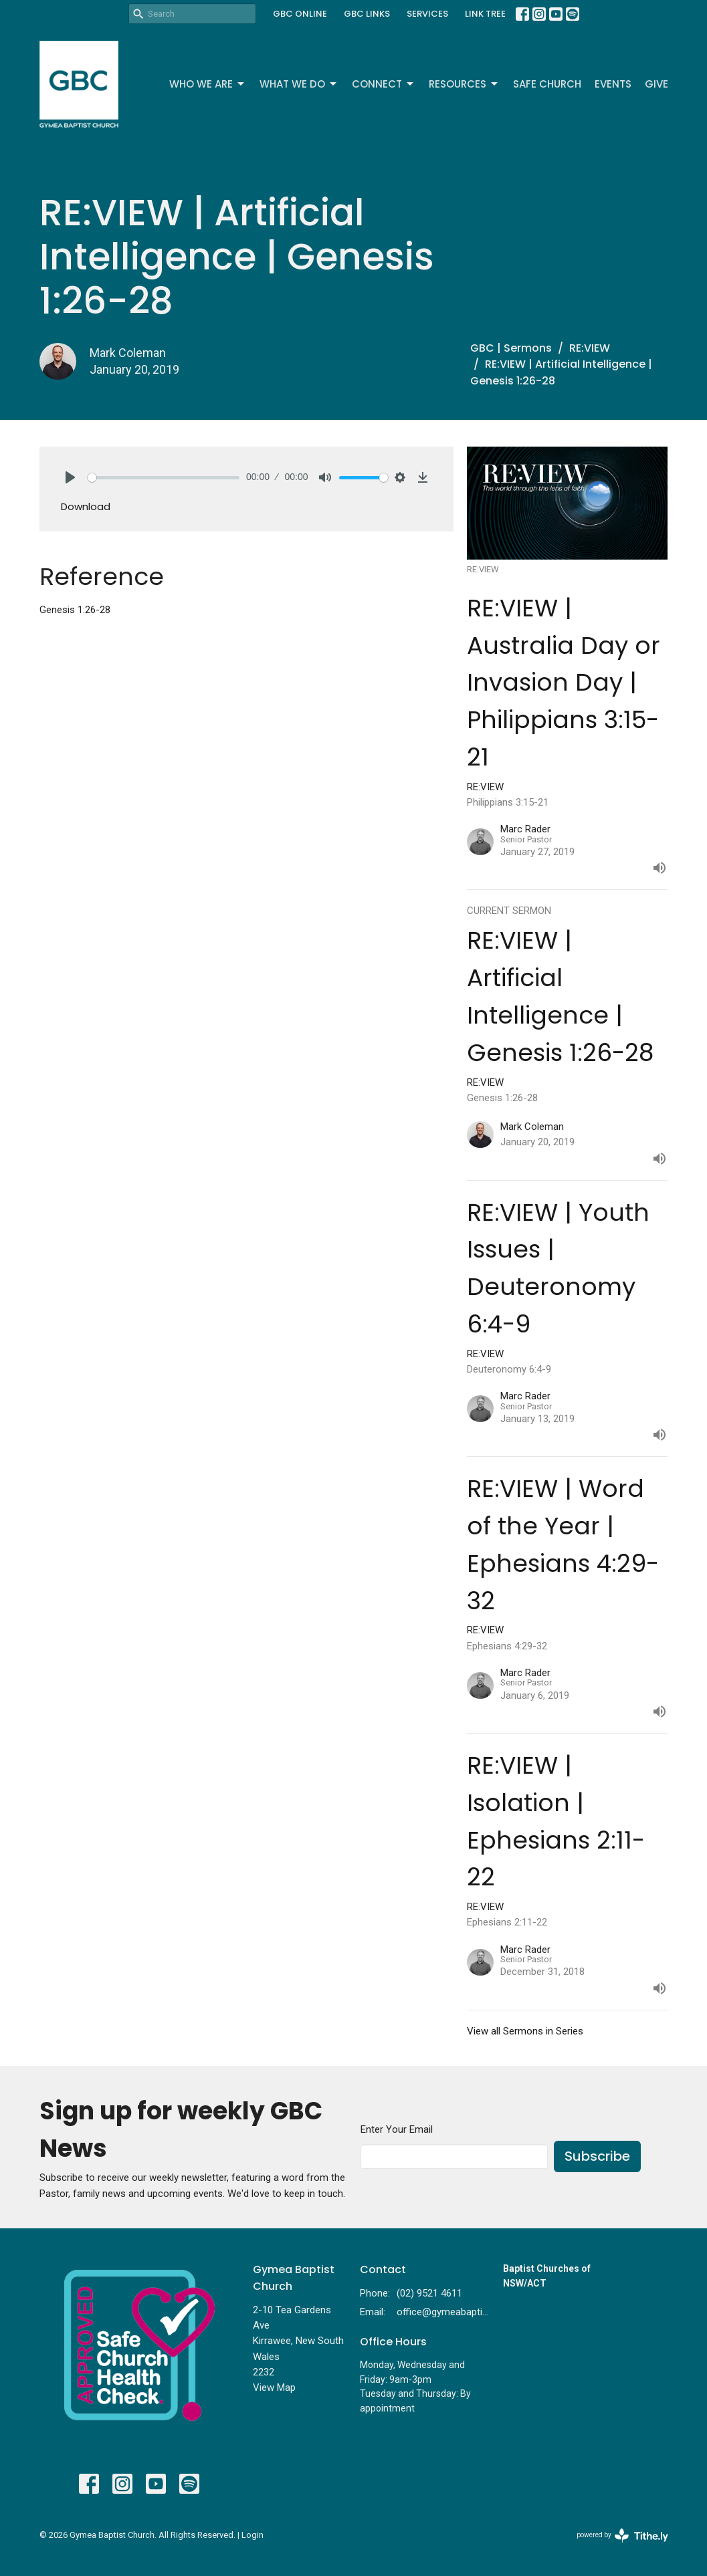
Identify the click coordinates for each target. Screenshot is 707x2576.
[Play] (70, 477)
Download (85, 506)
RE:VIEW (589, 348)
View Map (274, 2387)
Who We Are (207, 84)
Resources (464, 84)
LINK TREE (485, 13)
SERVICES (427, 13)
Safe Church (547, 84)
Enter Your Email (397, 2129)
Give (656, 84)
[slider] (164, 477)
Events (613, 84)
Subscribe (597, 2156)
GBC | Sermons (511, 348)
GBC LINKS (367, 13)
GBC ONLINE (300, 13)
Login (252, 2535)
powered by (622, 2535)
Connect (383, 84)
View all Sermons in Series (525, 2031)
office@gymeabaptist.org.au (443, 2312)
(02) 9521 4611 (429, 2293)
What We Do (299, 84)
